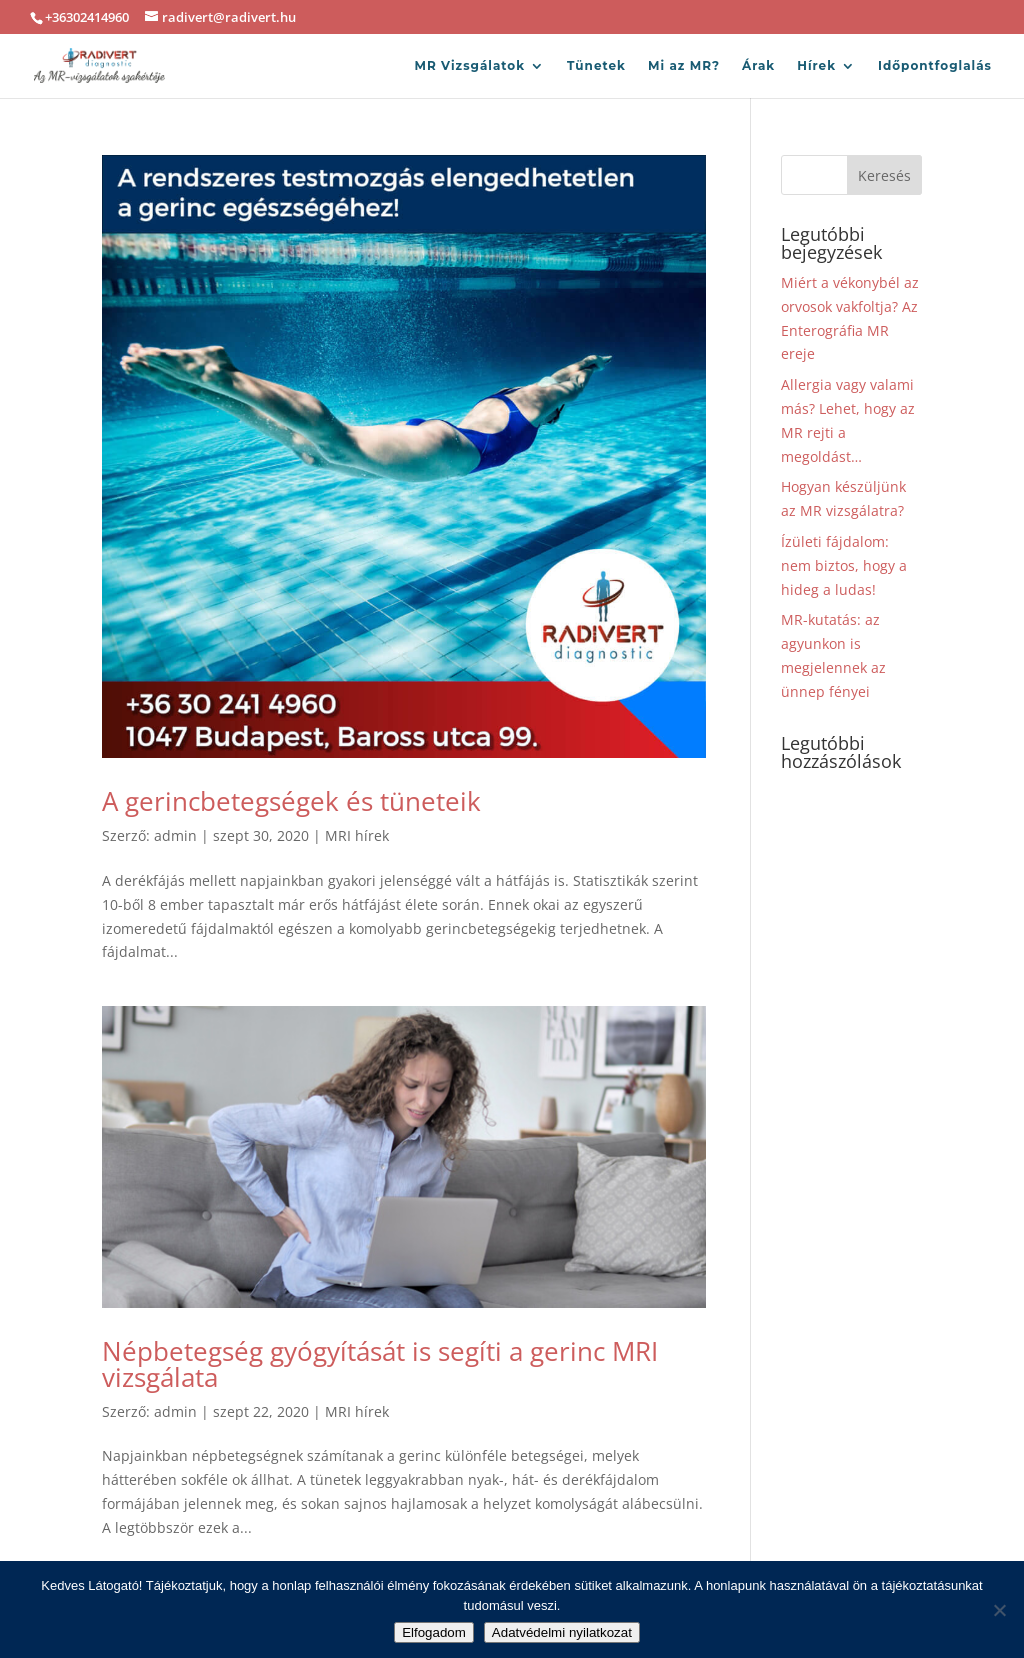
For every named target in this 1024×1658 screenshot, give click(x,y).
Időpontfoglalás (935, 66)
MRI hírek (357, 835)
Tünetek (596, 66)
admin (175, 835)
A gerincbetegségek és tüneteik (291, 801)
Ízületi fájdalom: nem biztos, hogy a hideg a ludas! (844, 565)
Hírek (816, 66)
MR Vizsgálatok (469, 66)
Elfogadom (434, 1632)
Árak (758, 66)
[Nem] (999, 1610)
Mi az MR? (684, 66)
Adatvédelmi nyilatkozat (562, 1632)
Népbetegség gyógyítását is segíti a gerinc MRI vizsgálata (380, 1364)
